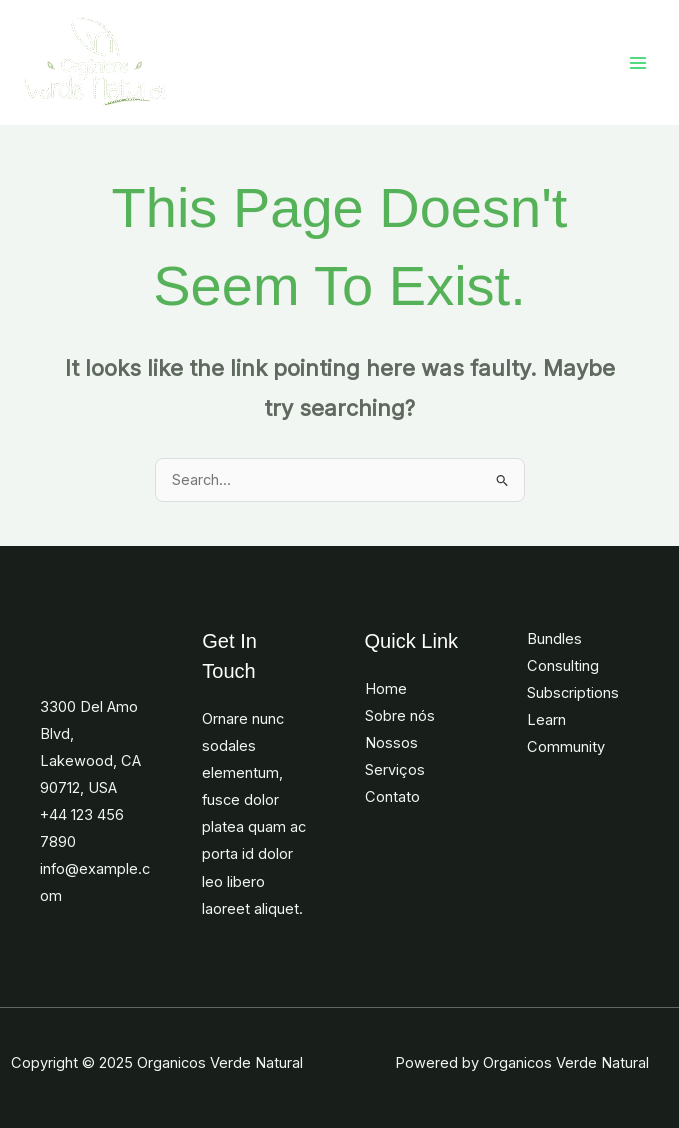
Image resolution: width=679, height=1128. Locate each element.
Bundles (554, 639)
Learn (546, 720)
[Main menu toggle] (638, 63)
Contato (392, 797)
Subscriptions (573, 693)
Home (386, 689)
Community (566, 747)
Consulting (563, 666)
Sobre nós (400, 716)
